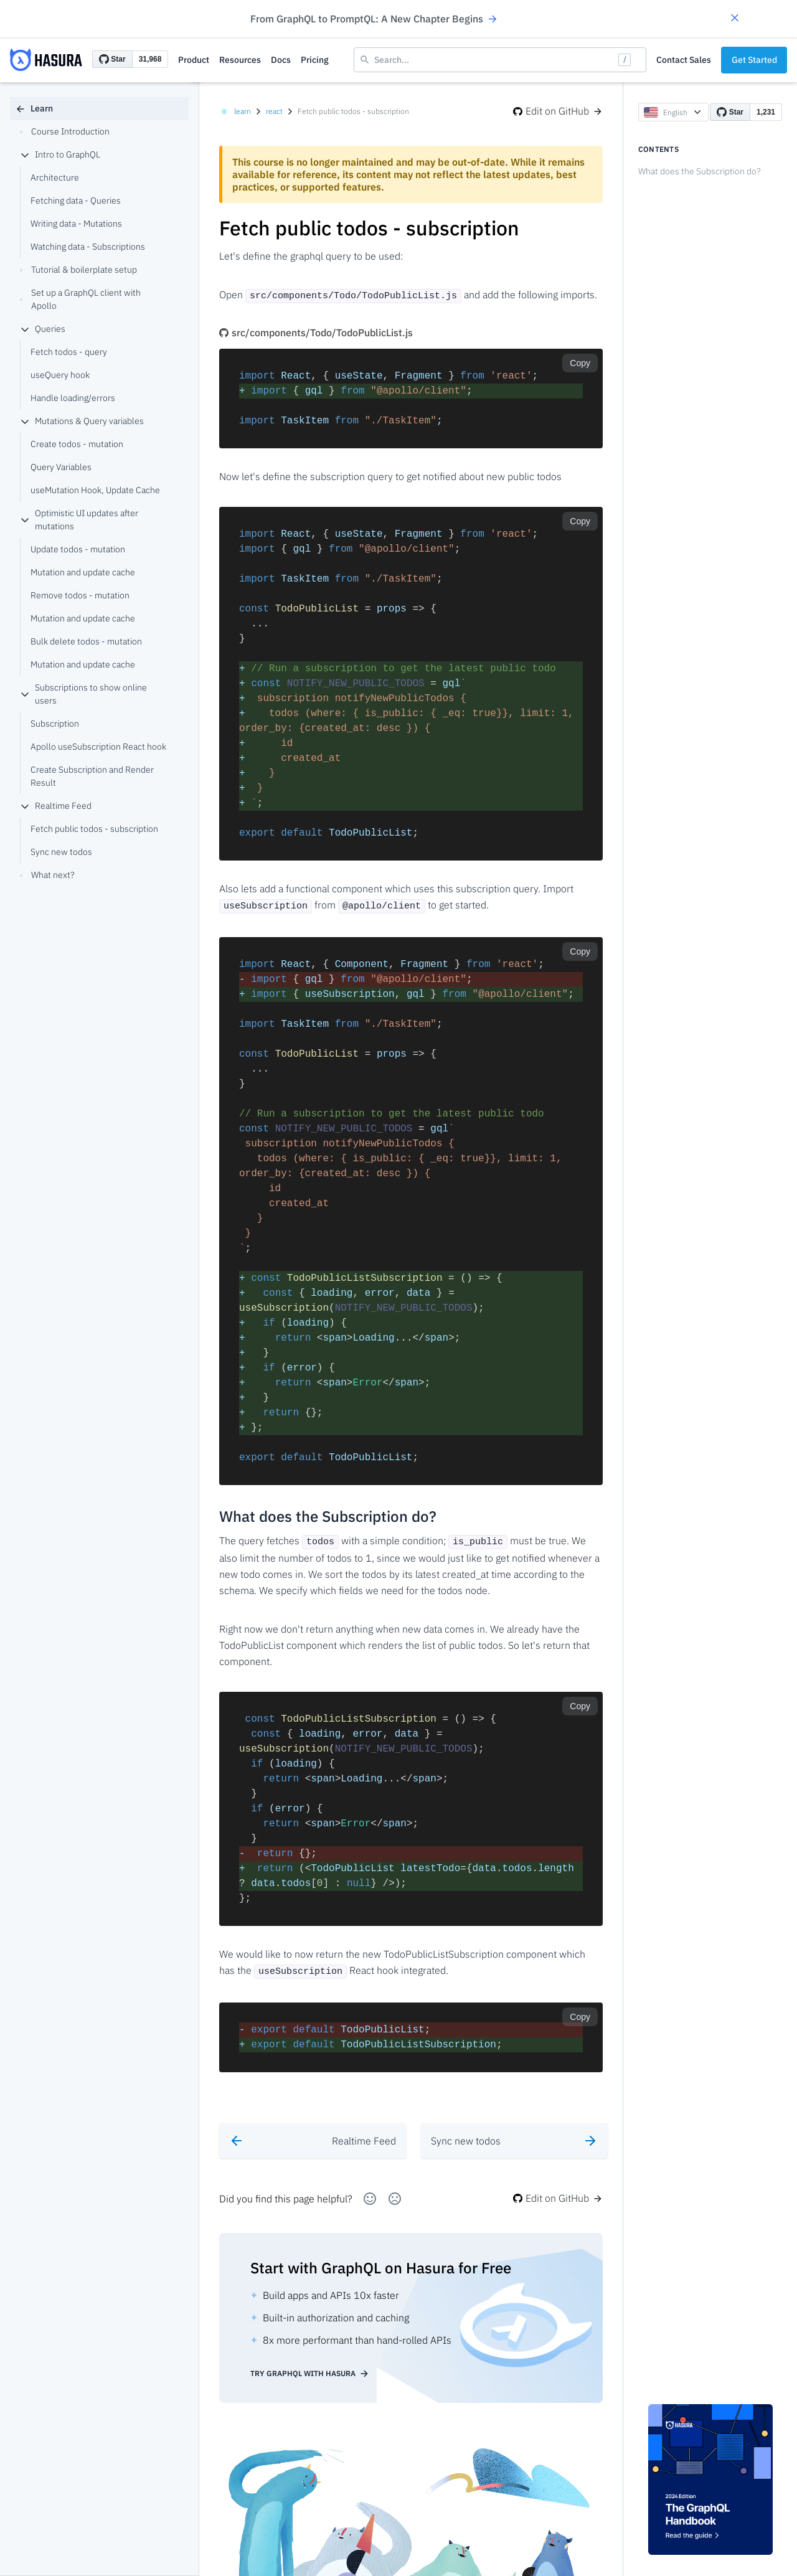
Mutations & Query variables (82, 421)
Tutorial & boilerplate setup (78, 269)
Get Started (754, 59)
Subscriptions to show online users (83, 694)
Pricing (315, 59)
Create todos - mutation (77, 444)
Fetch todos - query (69, 351)
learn (242, 111)
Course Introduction (65, 131)
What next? (47, 874)
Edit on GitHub (558, 111)
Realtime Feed (56, 805)
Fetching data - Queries (76, 200)
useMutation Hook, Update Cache (95, 490)
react (274, 111)
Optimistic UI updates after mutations (79, 519)
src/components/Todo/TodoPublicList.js (316, 331)
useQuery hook (60, 374)
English (674, 112)
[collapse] (25, 155)
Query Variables (61, 467)
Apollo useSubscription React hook (98, 746)
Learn (34, 108)
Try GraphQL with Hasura (309, 2367)
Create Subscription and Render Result (92, 776)
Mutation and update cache (83, 572)
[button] (735, 19)
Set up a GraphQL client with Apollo (80, 299)
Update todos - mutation (78, 549)
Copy (580, 362)
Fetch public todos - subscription (94, 828)
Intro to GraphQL (60, 154)
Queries (42, 328)
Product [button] (193, 59)
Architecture (55, 177)
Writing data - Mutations (76, 223)
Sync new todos (61, 851)
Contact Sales (683, 59)
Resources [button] (240, 59)
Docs (281, 59)
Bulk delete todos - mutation (86, 641)
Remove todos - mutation (80, 595)
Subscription (55, 723)
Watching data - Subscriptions (88, 246)
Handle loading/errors (73, 397)
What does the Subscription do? (699, 171)
